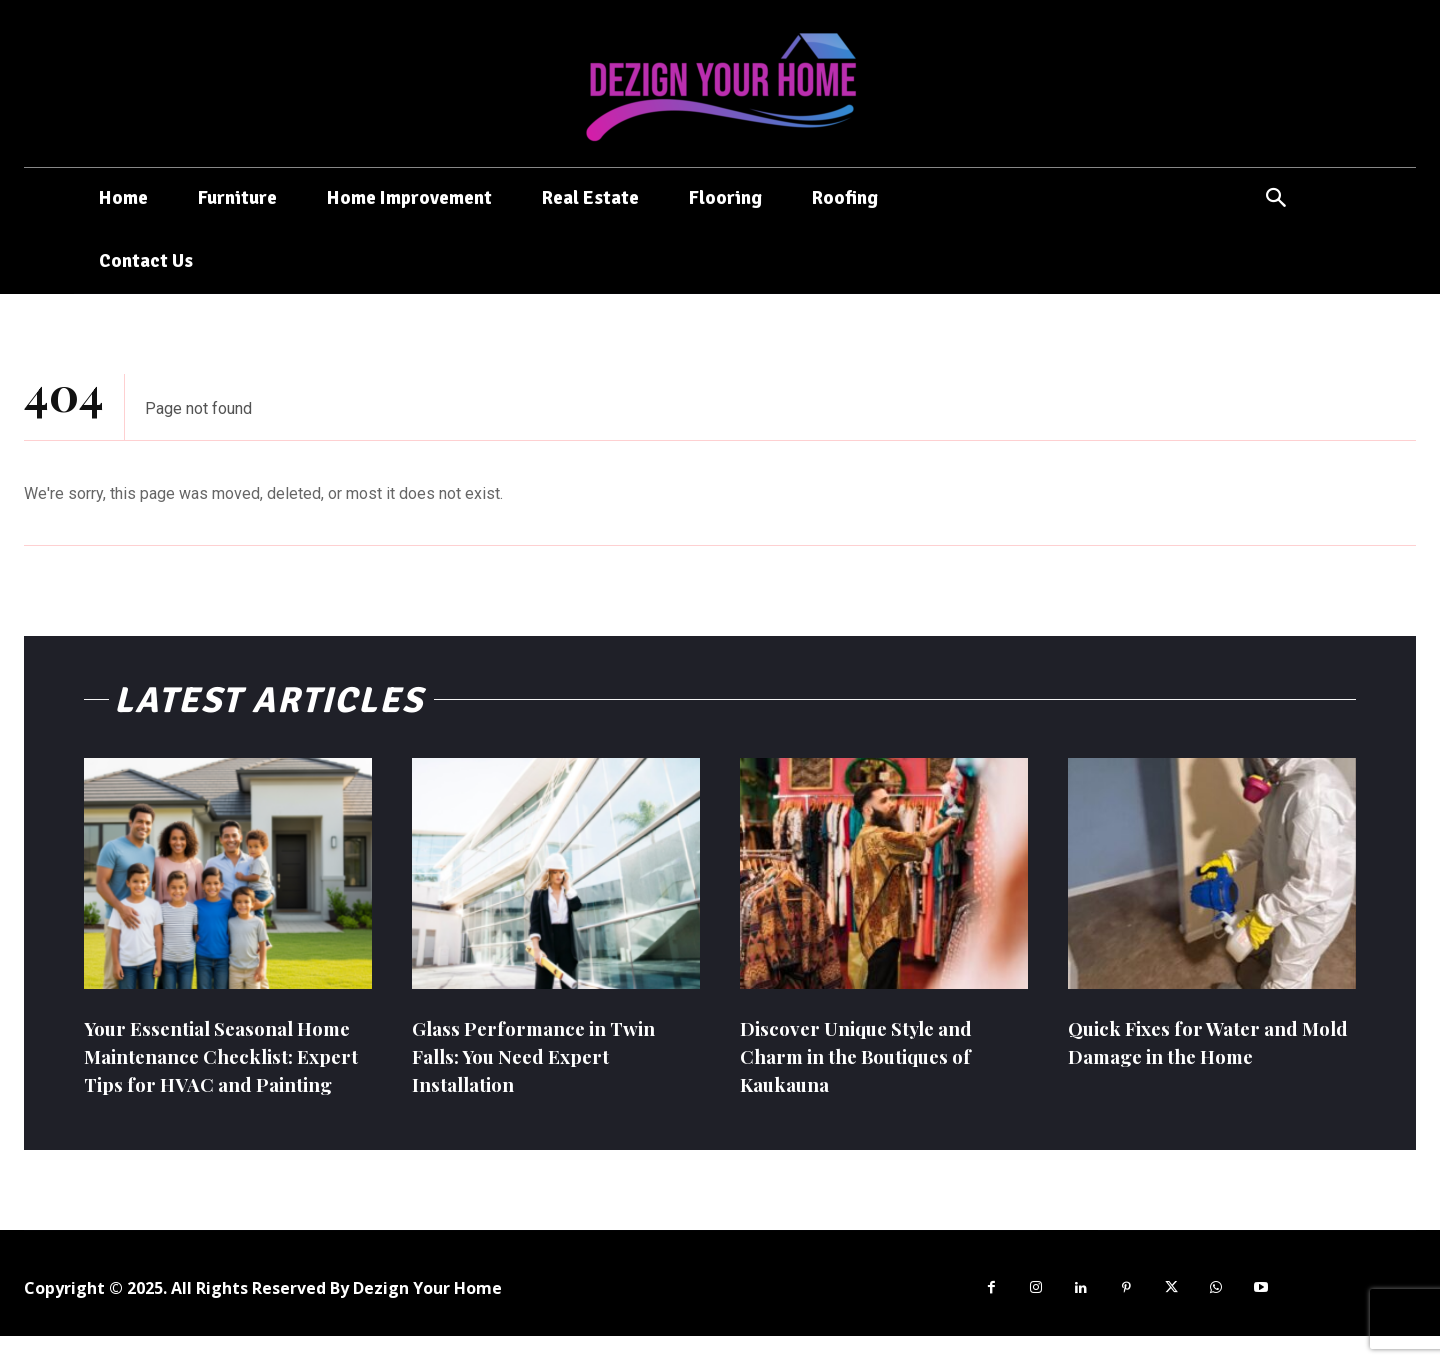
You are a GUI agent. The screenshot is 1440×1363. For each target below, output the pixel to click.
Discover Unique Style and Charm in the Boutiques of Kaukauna (867, 1055)
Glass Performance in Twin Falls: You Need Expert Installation (543, 1055)
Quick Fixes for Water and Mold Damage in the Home (1196, 1041)
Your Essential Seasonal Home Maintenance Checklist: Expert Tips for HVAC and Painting (209, 1069)
